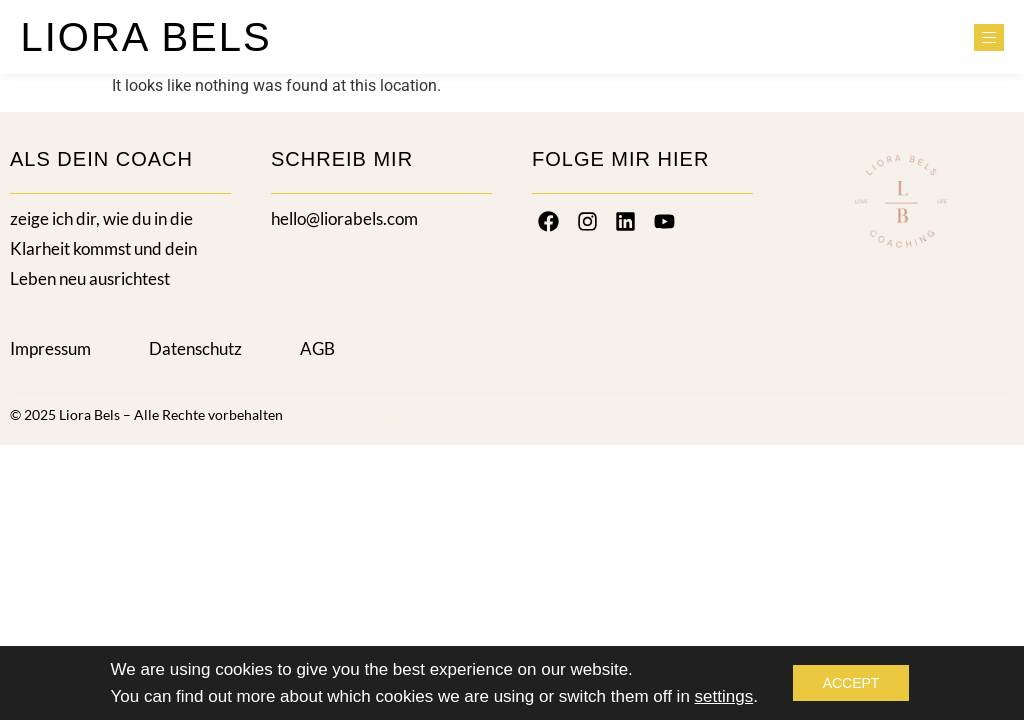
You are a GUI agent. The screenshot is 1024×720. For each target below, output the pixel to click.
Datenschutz (195, 348)
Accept (851, 683)
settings (724, 696)
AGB (317, 348)
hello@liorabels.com (344, 218)
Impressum (50, 348)
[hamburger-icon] (989, 37)
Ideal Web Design (426, 414)
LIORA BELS (145, 37)
